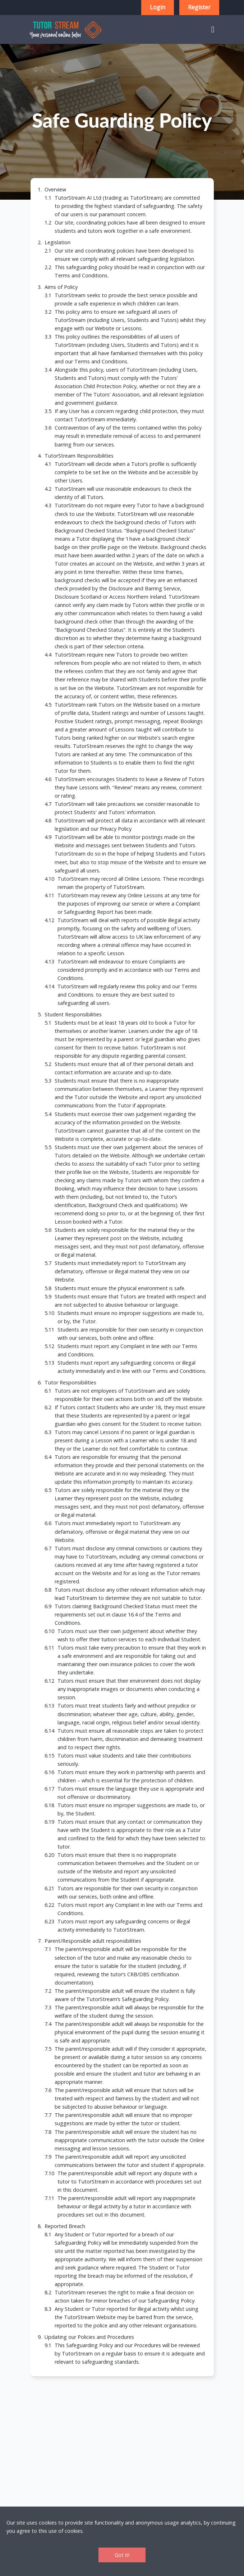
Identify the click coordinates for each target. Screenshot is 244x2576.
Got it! (122, 2555)
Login (157, 7)
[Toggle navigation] (213, 29)
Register (199, 7)
